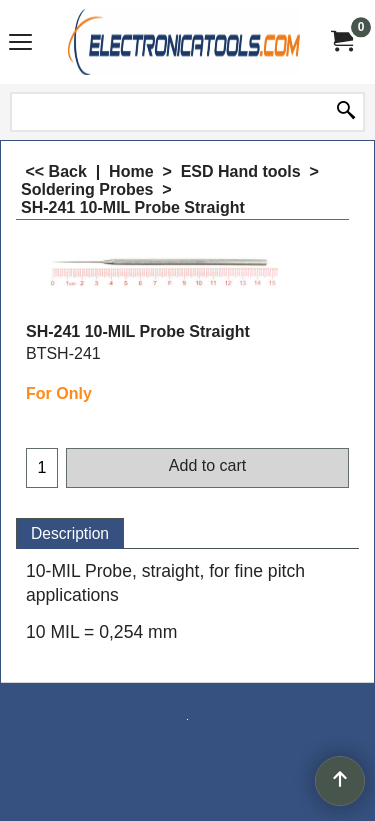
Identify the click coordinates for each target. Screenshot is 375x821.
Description (70, 533)
